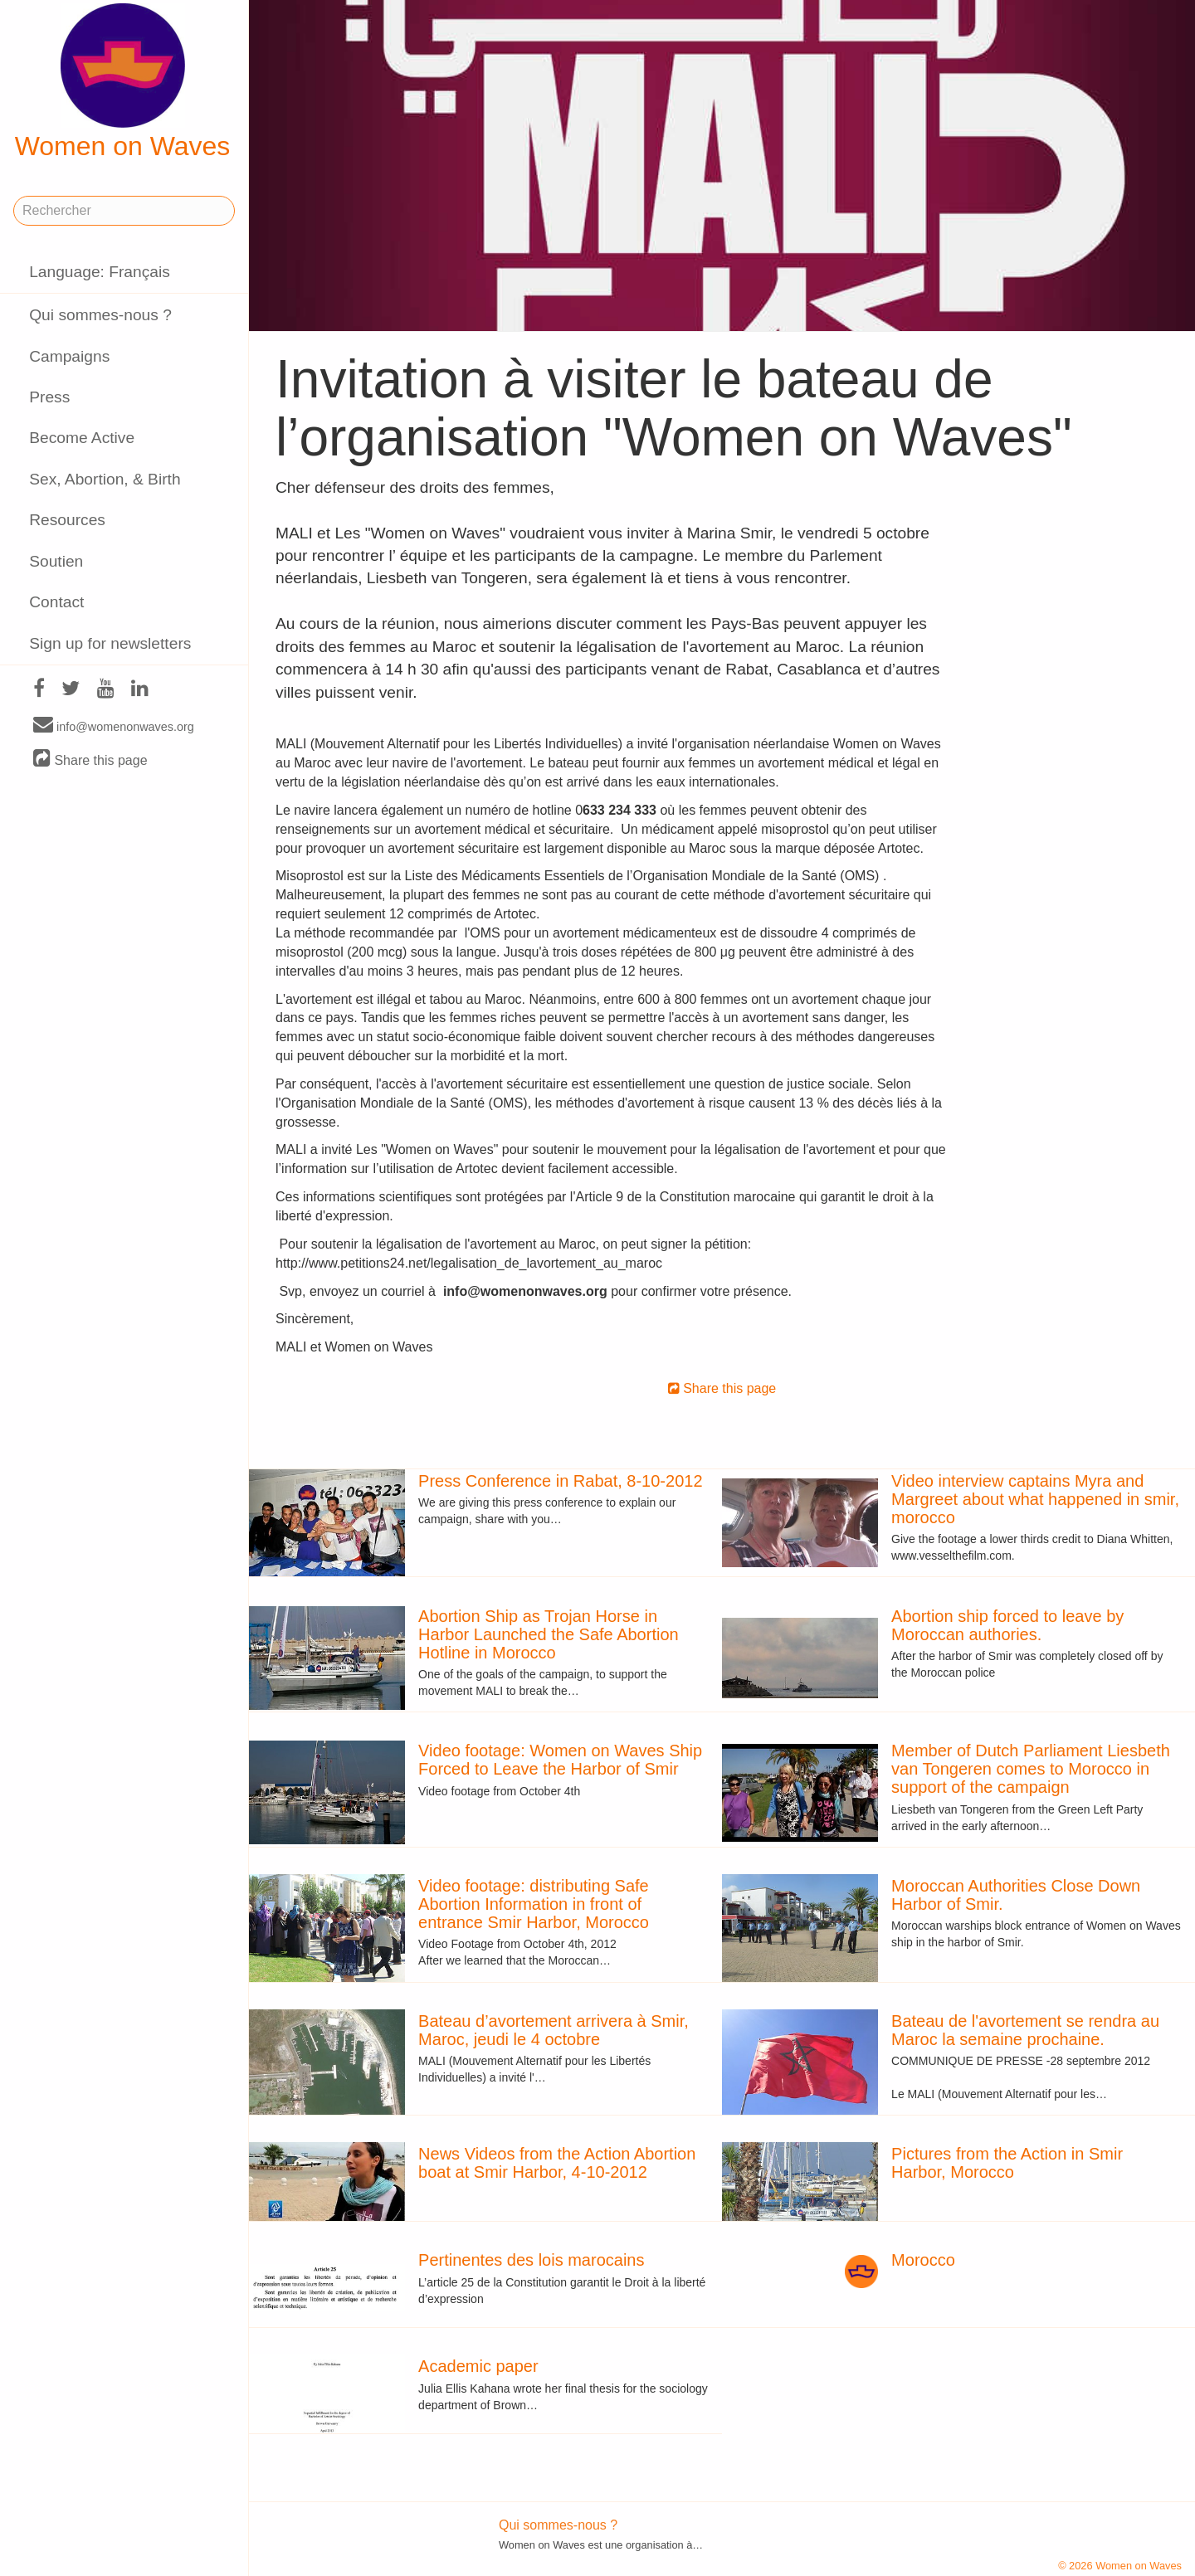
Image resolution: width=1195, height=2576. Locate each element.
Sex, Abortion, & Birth (104, 479)
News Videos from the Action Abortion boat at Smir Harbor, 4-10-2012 (556, 2163)
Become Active (81, 437)
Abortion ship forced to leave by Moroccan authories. (1007, 1625)
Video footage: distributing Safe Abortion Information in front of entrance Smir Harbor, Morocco (533, 1904)
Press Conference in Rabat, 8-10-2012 (560, 1481)
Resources (67, 519)
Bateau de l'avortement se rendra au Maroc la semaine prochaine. (1025, 2030)
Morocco (923, 2260)
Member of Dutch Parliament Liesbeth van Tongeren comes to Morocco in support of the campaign (1030, 1768)
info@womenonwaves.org (113, 726)
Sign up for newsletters (110, 643)
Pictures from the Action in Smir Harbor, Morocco (1007, 2163)
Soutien (56, 561)
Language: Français (99, 271)
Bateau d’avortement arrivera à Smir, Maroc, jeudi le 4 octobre (553, 2030)
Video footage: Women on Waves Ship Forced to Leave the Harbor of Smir (560, 1759)
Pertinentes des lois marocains (531, 2260)
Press (49, 397)
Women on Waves (123, 82)
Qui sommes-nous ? (100, 315)
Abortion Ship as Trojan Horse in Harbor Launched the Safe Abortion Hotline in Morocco (548, 1634)
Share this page (90, 759)
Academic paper (478, 2366)
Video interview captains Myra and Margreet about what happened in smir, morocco (1035, 1499)
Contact (56, 602)
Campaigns (69, 356)
